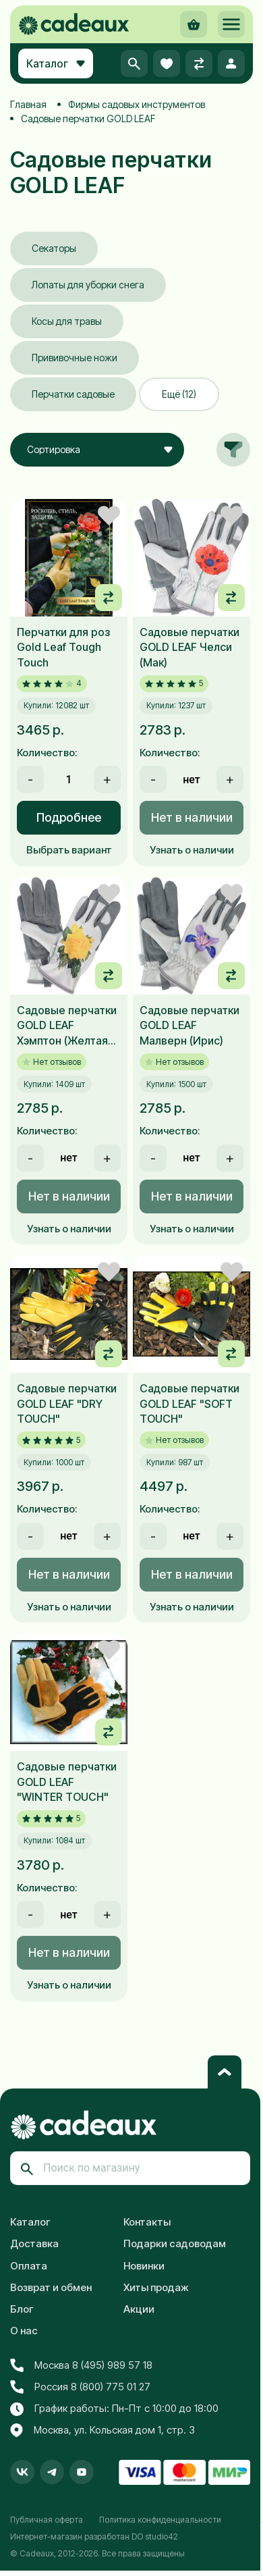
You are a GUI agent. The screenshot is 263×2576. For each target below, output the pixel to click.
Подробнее (68, 817)
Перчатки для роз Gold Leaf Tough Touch (63, 647)
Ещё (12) (179, 394)
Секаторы (54, 248)
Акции (138, 2309)
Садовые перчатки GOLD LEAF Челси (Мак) (189, 647)
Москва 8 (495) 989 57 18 (81, 2365)
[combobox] (97, 450)
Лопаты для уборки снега (88, 284)
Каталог (30, 2221)
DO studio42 (155, 2536)
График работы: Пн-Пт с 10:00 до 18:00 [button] (114, 2408)
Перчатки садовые (73, 394)
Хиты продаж (156, 2287)
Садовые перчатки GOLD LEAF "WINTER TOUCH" (67, 1782)
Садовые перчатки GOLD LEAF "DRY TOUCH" (67, 1403)
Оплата (28, 2265)
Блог (22, 2309)
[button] (231, 24)
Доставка (34, 2243)
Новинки (144, 2265)
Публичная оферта (46, 2520)
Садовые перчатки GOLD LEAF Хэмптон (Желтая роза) (67, 1025)
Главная (28, 104)
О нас (24, 2330)
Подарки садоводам (174, 2243)
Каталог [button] (55, 63)
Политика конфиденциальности (160, 2520)
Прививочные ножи (74, 357)
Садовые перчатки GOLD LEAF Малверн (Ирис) (189, 1025)
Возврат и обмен (51, 2287)
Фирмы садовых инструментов (136, 104)
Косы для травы (67, 321)
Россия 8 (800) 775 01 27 (80, 2387)
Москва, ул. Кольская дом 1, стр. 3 (102, 2430)
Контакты (147, 2221)
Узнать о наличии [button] (192, 849)
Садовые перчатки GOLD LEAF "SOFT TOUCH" (189, 1403)
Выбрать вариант (69, 849)
